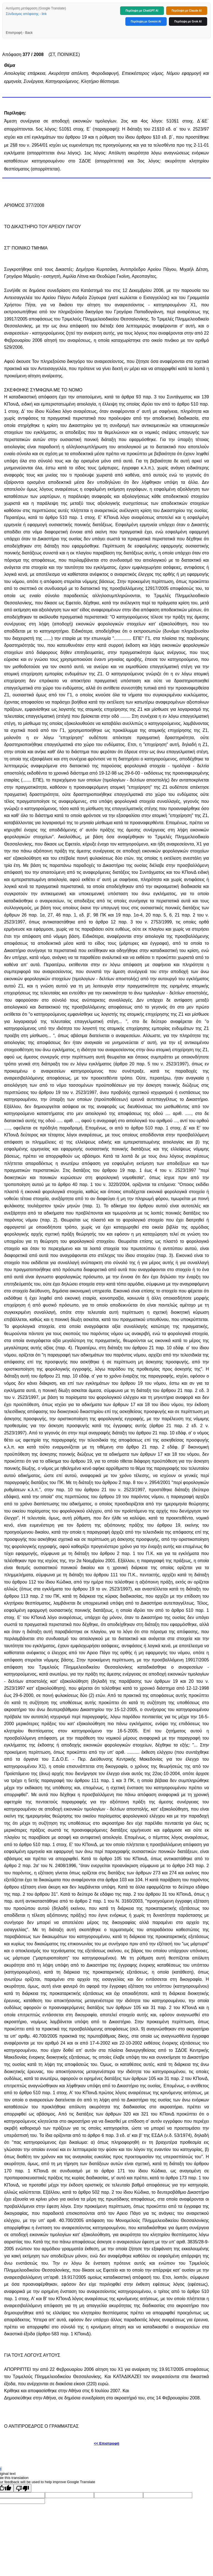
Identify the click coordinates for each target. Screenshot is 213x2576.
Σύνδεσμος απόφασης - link (26, 14)
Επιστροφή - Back (19, 33)
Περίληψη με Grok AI (188, 21)
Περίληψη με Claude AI (187, 10)
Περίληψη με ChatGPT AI (142, 10)
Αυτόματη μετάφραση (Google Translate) (36, 8)
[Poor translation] (22, 2488)
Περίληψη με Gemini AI (146, 21)
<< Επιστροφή (106, 2443)
